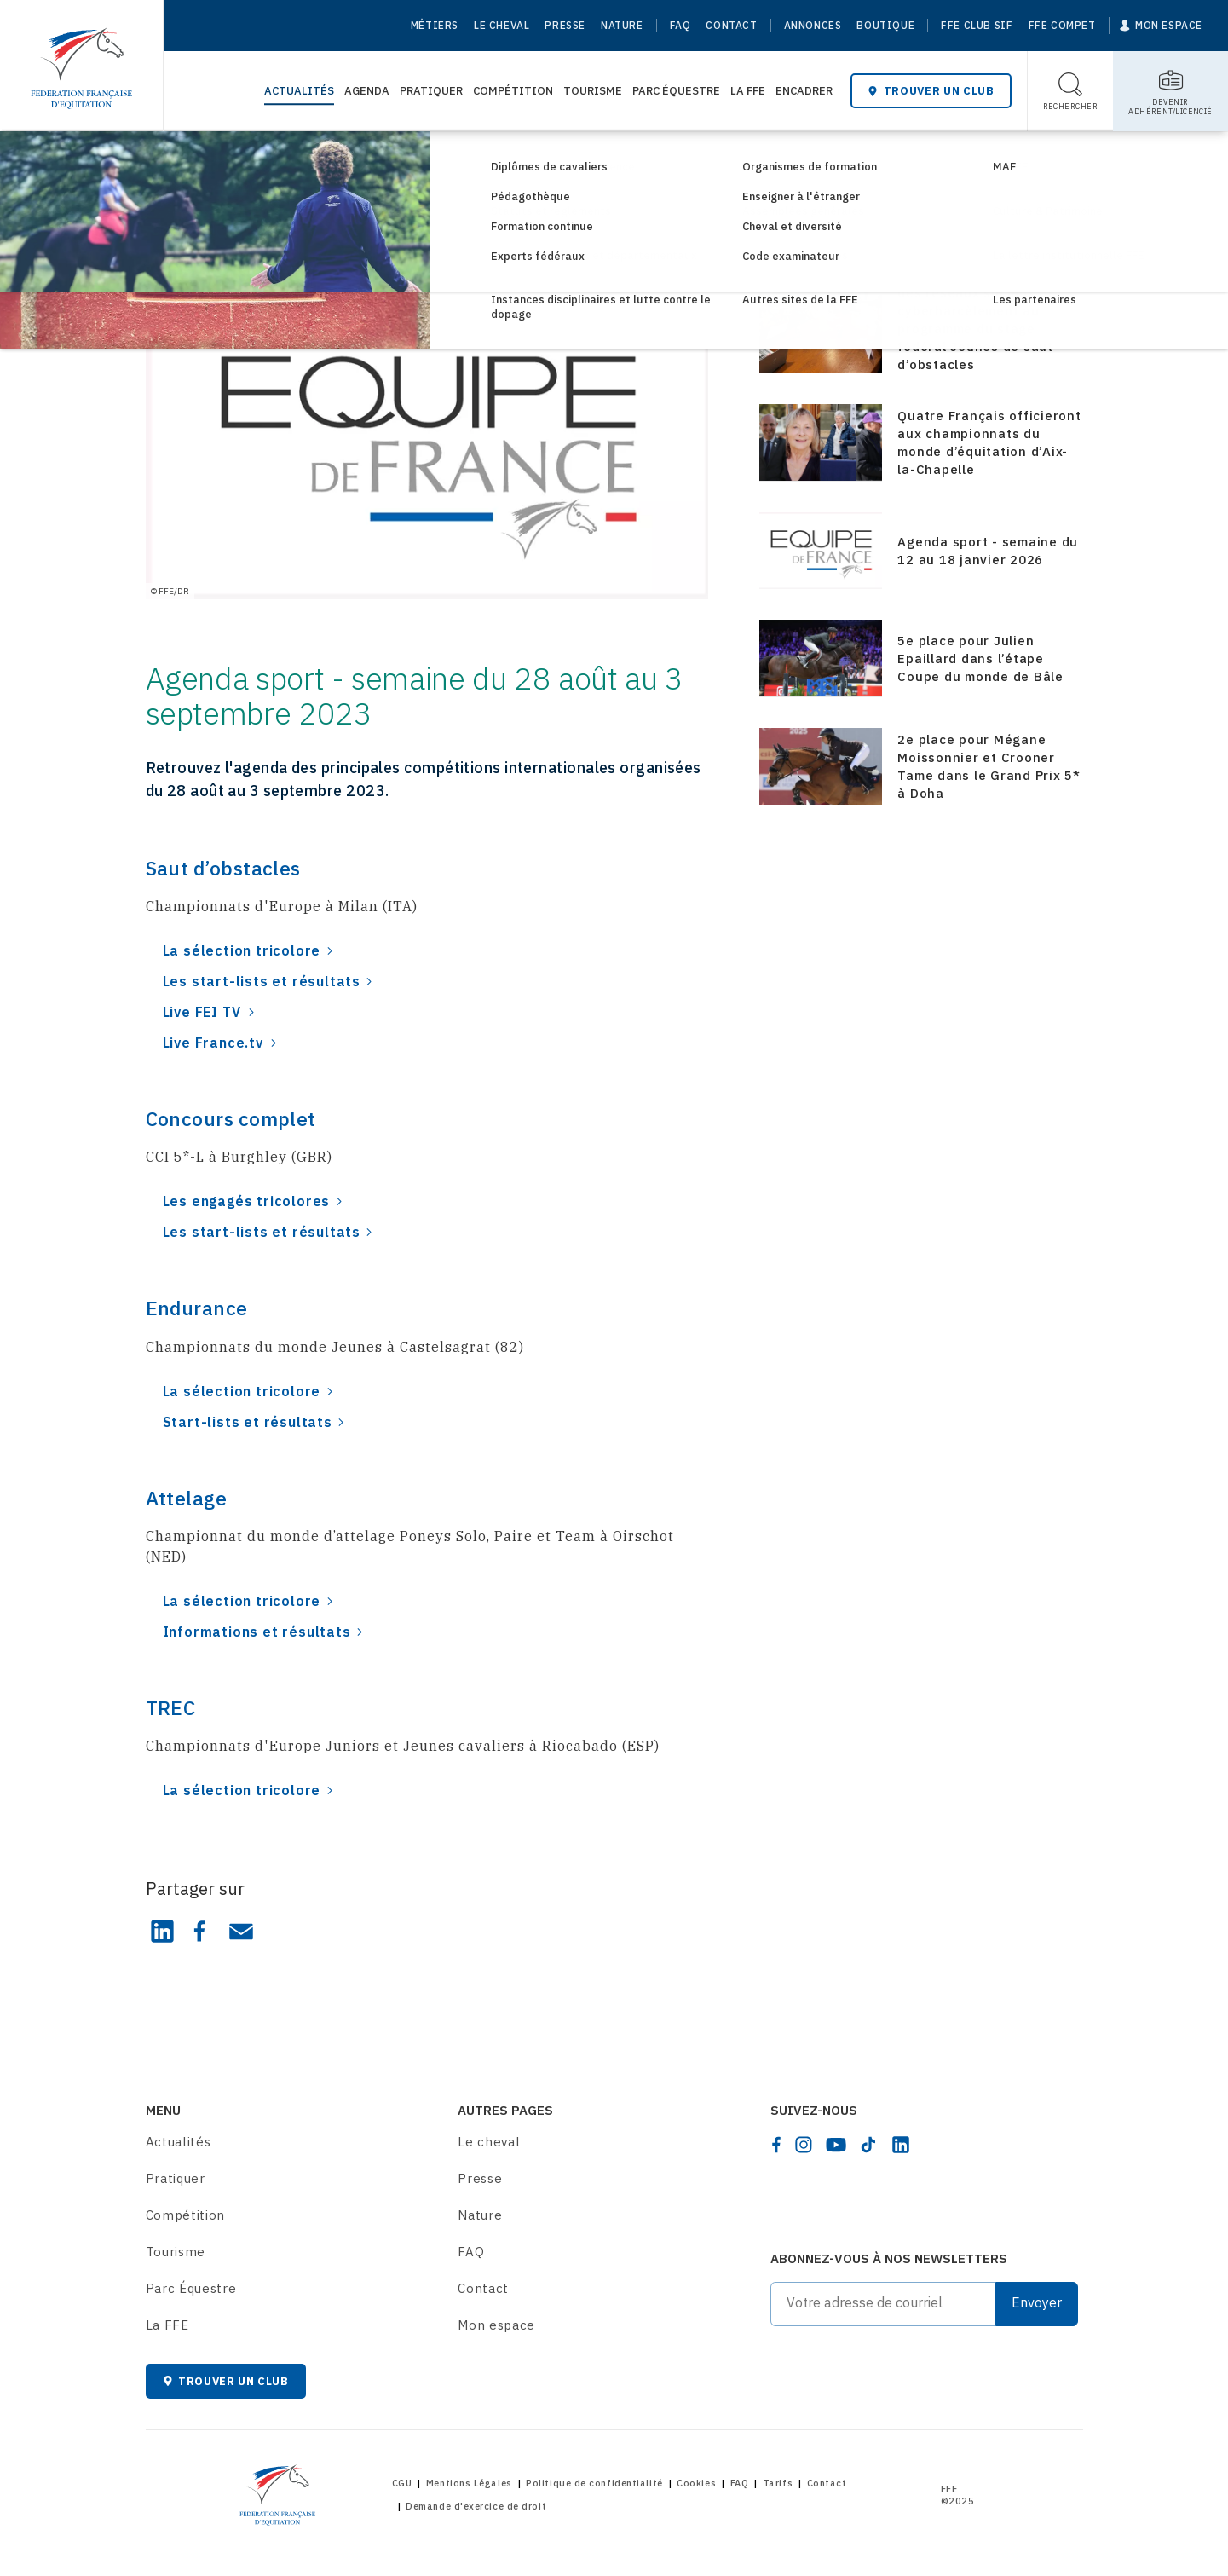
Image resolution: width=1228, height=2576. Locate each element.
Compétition (513, 91)
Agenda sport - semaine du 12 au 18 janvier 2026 (987, 551)
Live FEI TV (202, 1011)
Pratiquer (431, 91)
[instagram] (804, 2145)
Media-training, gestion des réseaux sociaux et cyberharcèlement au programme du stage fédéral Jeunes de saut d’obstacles (975, 320)
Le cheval (501, 25)
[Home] (81, 59)
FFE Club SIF (976, 25)
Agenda (366, 91)
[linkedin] (901, 2145)
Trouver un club (931, 91)
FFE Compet (1062, 25)
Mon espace (496, 2325)
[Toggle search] (1071, 91)
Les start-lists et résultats (261, 981)
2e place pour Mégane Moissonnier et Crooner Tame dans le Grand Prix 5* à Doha (989, 766)
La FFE (747, 91)
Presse (565, 25)
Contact (731, 25)
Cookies (696, 2483)
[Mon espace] (1161, 25)
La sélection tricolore (242, 950)
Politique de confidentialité (594, 2483)
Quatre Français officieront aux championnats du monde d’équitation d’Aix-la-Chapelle (989, 442)
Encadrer (804, 91)
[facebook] (776, 2145)
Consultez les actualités (256, 159)
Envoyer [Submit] (1037, 2302)
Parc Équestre (676, 91)
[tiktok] (868, 2145)
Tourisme (592, 91)
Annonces (813, 25)
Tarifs (778, 2483)
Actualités (299, 91)
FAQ (680, 25)
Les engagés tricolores (247, 1201)
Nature (622, 25)
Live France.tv (213, 1042)
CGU (402, 2483)
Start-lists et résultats (247, 1421)
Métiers (434, 25)
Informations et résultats (257, 1631)
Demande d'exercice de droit (476, 2506)
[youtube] (836, 2145)
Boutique (885, 25)
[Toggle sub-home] (1170, 91)
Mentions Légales (469, 2483)
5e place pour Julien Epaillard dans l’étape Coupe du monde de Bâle (980, 658)
